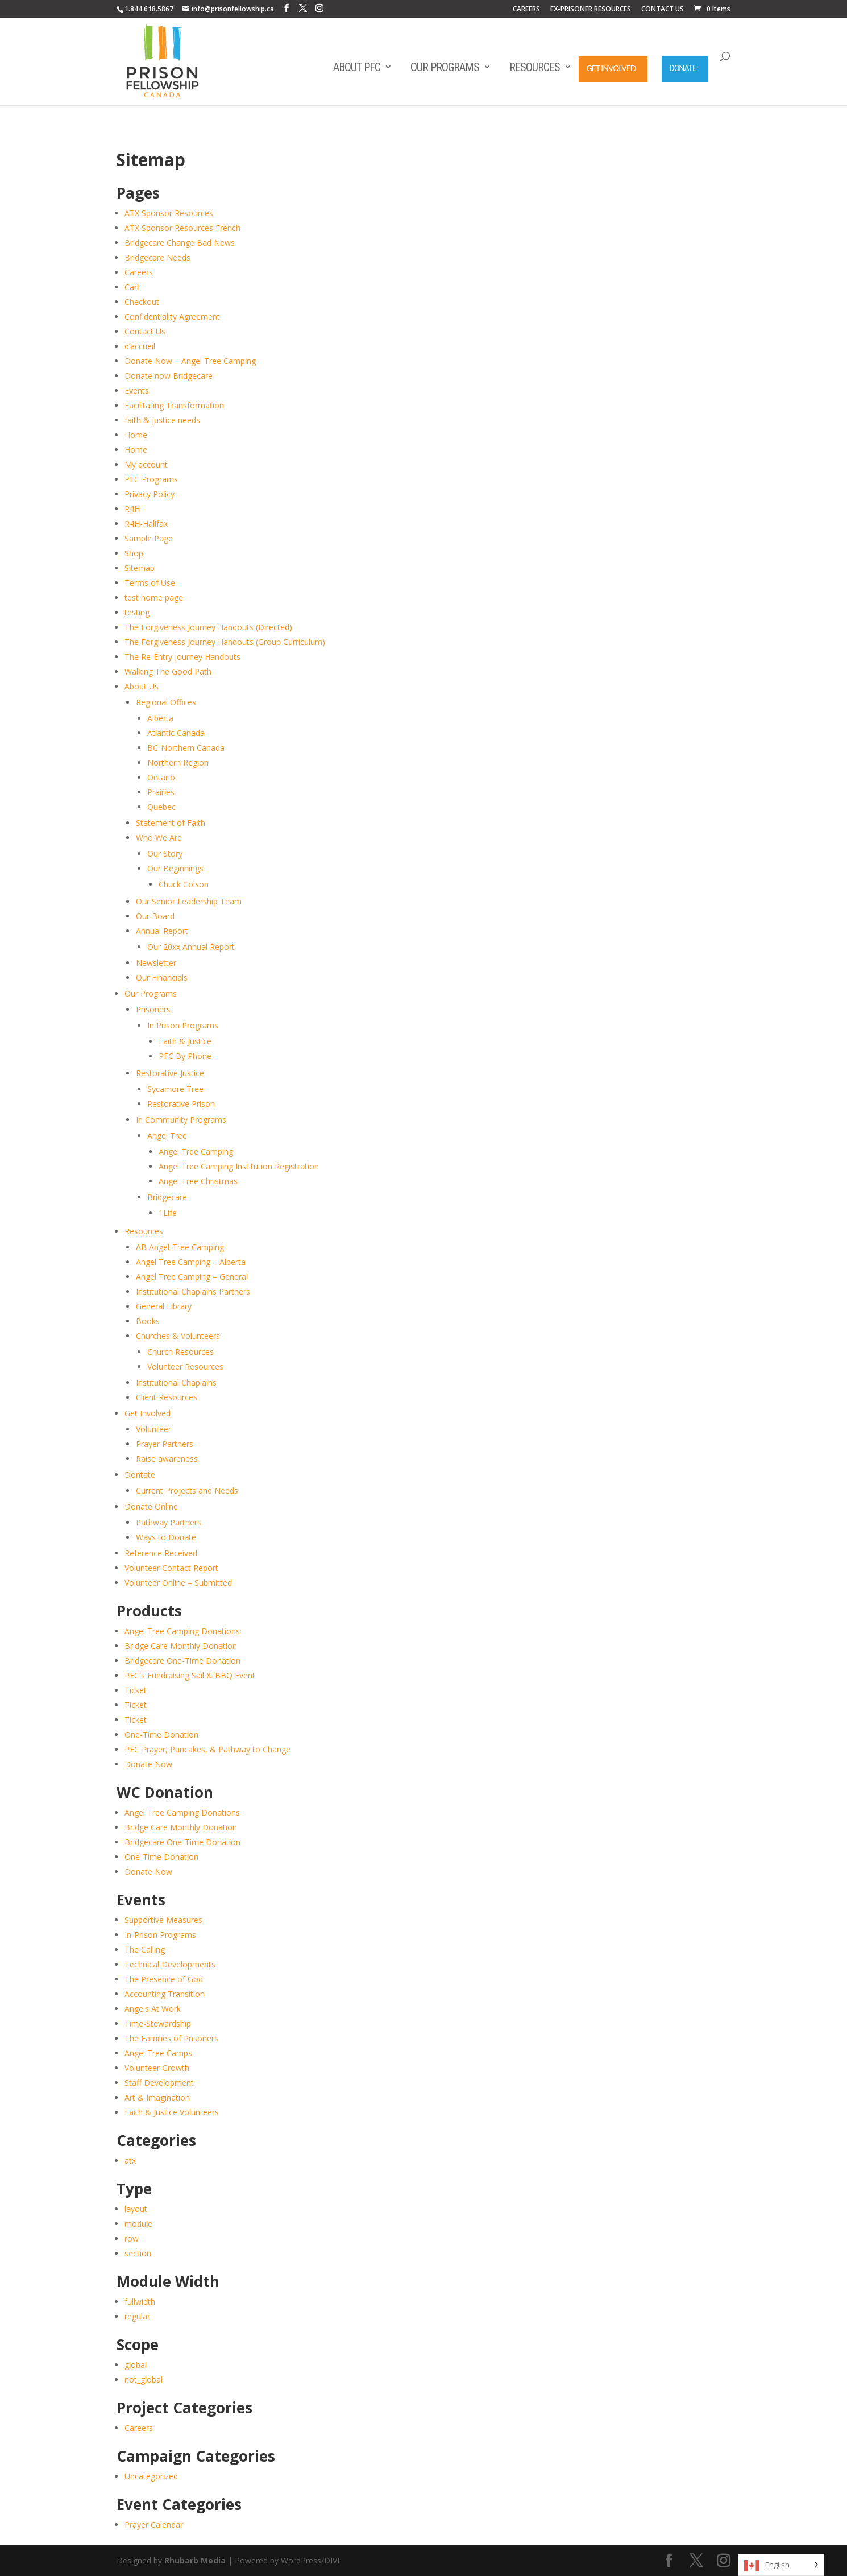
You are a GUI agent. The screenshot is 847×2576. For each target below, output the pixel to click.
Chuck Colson (184, 884)
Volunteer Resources (185, 1366)
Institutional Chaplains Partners (193, 1291)
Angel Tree (167, 1135)
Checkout (141, 301)
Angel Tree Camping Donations (182, 1631)
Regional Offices (166, 702)
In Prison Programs (182, 1025)
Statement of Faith (170, 822)
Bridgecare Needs (157, 257)
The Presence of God (163, 1979)
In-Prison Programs (160, 1934)
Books (148, 1321)
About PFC (356, 67)
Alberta (160, 718)
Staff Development (159, 2082)
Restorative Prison (181, 1103)
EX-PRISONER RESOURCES (590, 10)
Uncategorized (151, 2476)
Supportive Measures (163, 1920)
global (135, 2364)
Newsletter (156, 962)
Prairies (161, 792)
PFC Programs (151, 479)
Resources (534, 67)
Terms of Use (149, 582)
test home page (153, 597)
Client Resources (166, 1397)
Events (136, 390)
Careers (138, 272)
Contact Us (144, 331)
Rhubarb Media (195, 2560)
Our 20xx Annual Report (191, 946)
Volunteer (153, 1429)
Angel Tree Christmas (198, 1181)
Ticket (135, 1690)
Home (135, 434)
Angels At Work (152, 2008)
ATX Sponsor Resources (168, 213)
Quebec (161, 806)
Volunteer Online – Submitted (178, 1582)
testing (137, 612)
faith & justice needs (162, 420)
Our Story (164, 853)
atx (130, 2160)
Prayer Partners (164, 1443)
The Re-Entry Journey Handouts (182, 656)
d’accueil (139, 346)
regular (137, 2316)
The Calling (144, 1949)
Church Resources (180, 1351)
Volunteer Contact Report (171, 1567)
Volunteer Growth (156, 2067)
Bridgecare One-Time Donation (182, 1660)
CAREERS (526, 10)
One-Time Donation (161, 1734)
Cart (132, 287)
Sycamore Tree (175, 1089)
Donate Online (151, 1506)
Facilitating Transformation (174, 405)
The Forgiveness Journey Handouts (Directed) (208, 627)
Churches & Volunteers (178, 1335)
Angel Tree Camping (196, 1151)
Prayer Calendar (153, 2524)
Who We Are (159, 837)
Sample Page (148, 538)
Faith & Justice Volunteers (171, 2112)
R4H (132, 508)
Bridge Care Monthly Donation (180, 1645)
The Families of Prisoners (171, 2038)
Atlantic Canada (176, 732)
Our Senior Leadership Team (189, 901)
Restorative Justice (170, 1073)
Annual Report (162, 930)
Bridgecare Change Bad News (179, 242)
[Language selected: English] (781, 2565)
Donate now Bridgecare (168, 375)
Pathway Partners (168, 1522)
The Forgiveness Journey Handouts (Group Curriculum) (224, 641)
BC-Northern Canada (186, 747)
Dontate (139, 1474)
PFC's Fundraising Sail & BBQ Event (189, 1675)
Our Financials (162, 977)
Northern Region (178, 762)
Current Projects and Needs (187, 1490)
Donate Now (148, 1764)
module (138, 2223)
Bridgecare (167, 1197)
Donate (683, 68)
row (131, 2238)
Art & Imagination (157, 2097)
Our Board (155, 916)
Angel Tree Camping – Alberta (191, 1261)
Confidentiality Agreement (172, 316)
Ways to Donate (166, 1537)
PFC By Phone (185, 1056)
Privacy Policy (149, 494)
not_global (143, 2379)
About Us (141, 686)
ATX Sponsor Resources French (182, 227)
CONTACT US (662, 10)
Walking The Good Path (167, 671)
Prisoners (153, 1009)
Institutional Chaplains (176, 1382)
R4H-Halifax (146, 523)
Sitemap (139, 568)
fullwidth (139, 2301)
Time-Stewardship (157, 2023)
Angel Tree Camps (158, 2053)
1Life (168, 1213)
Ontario (161, 777)
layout (135, 2208)
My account (146, 464)
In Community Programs (181, 1119)
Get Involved (611, 68)
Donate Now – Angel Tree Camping (190, 360)
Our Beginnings (175, 868)
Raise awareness (167, 1458)
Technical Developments (169, 1964)
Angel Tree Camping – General (192, 1276)
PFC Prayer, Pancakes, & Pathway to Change (207, 1749)
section (137, 2253)
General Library (164, 1306)
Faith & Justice (185, 1041)
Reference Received (160, 1553)
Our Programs (444, 67)
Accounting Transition (164, 1993)
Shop (133, 553)
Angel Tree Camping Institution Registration (239, 1166)
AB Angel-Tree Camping (180, 1247)
